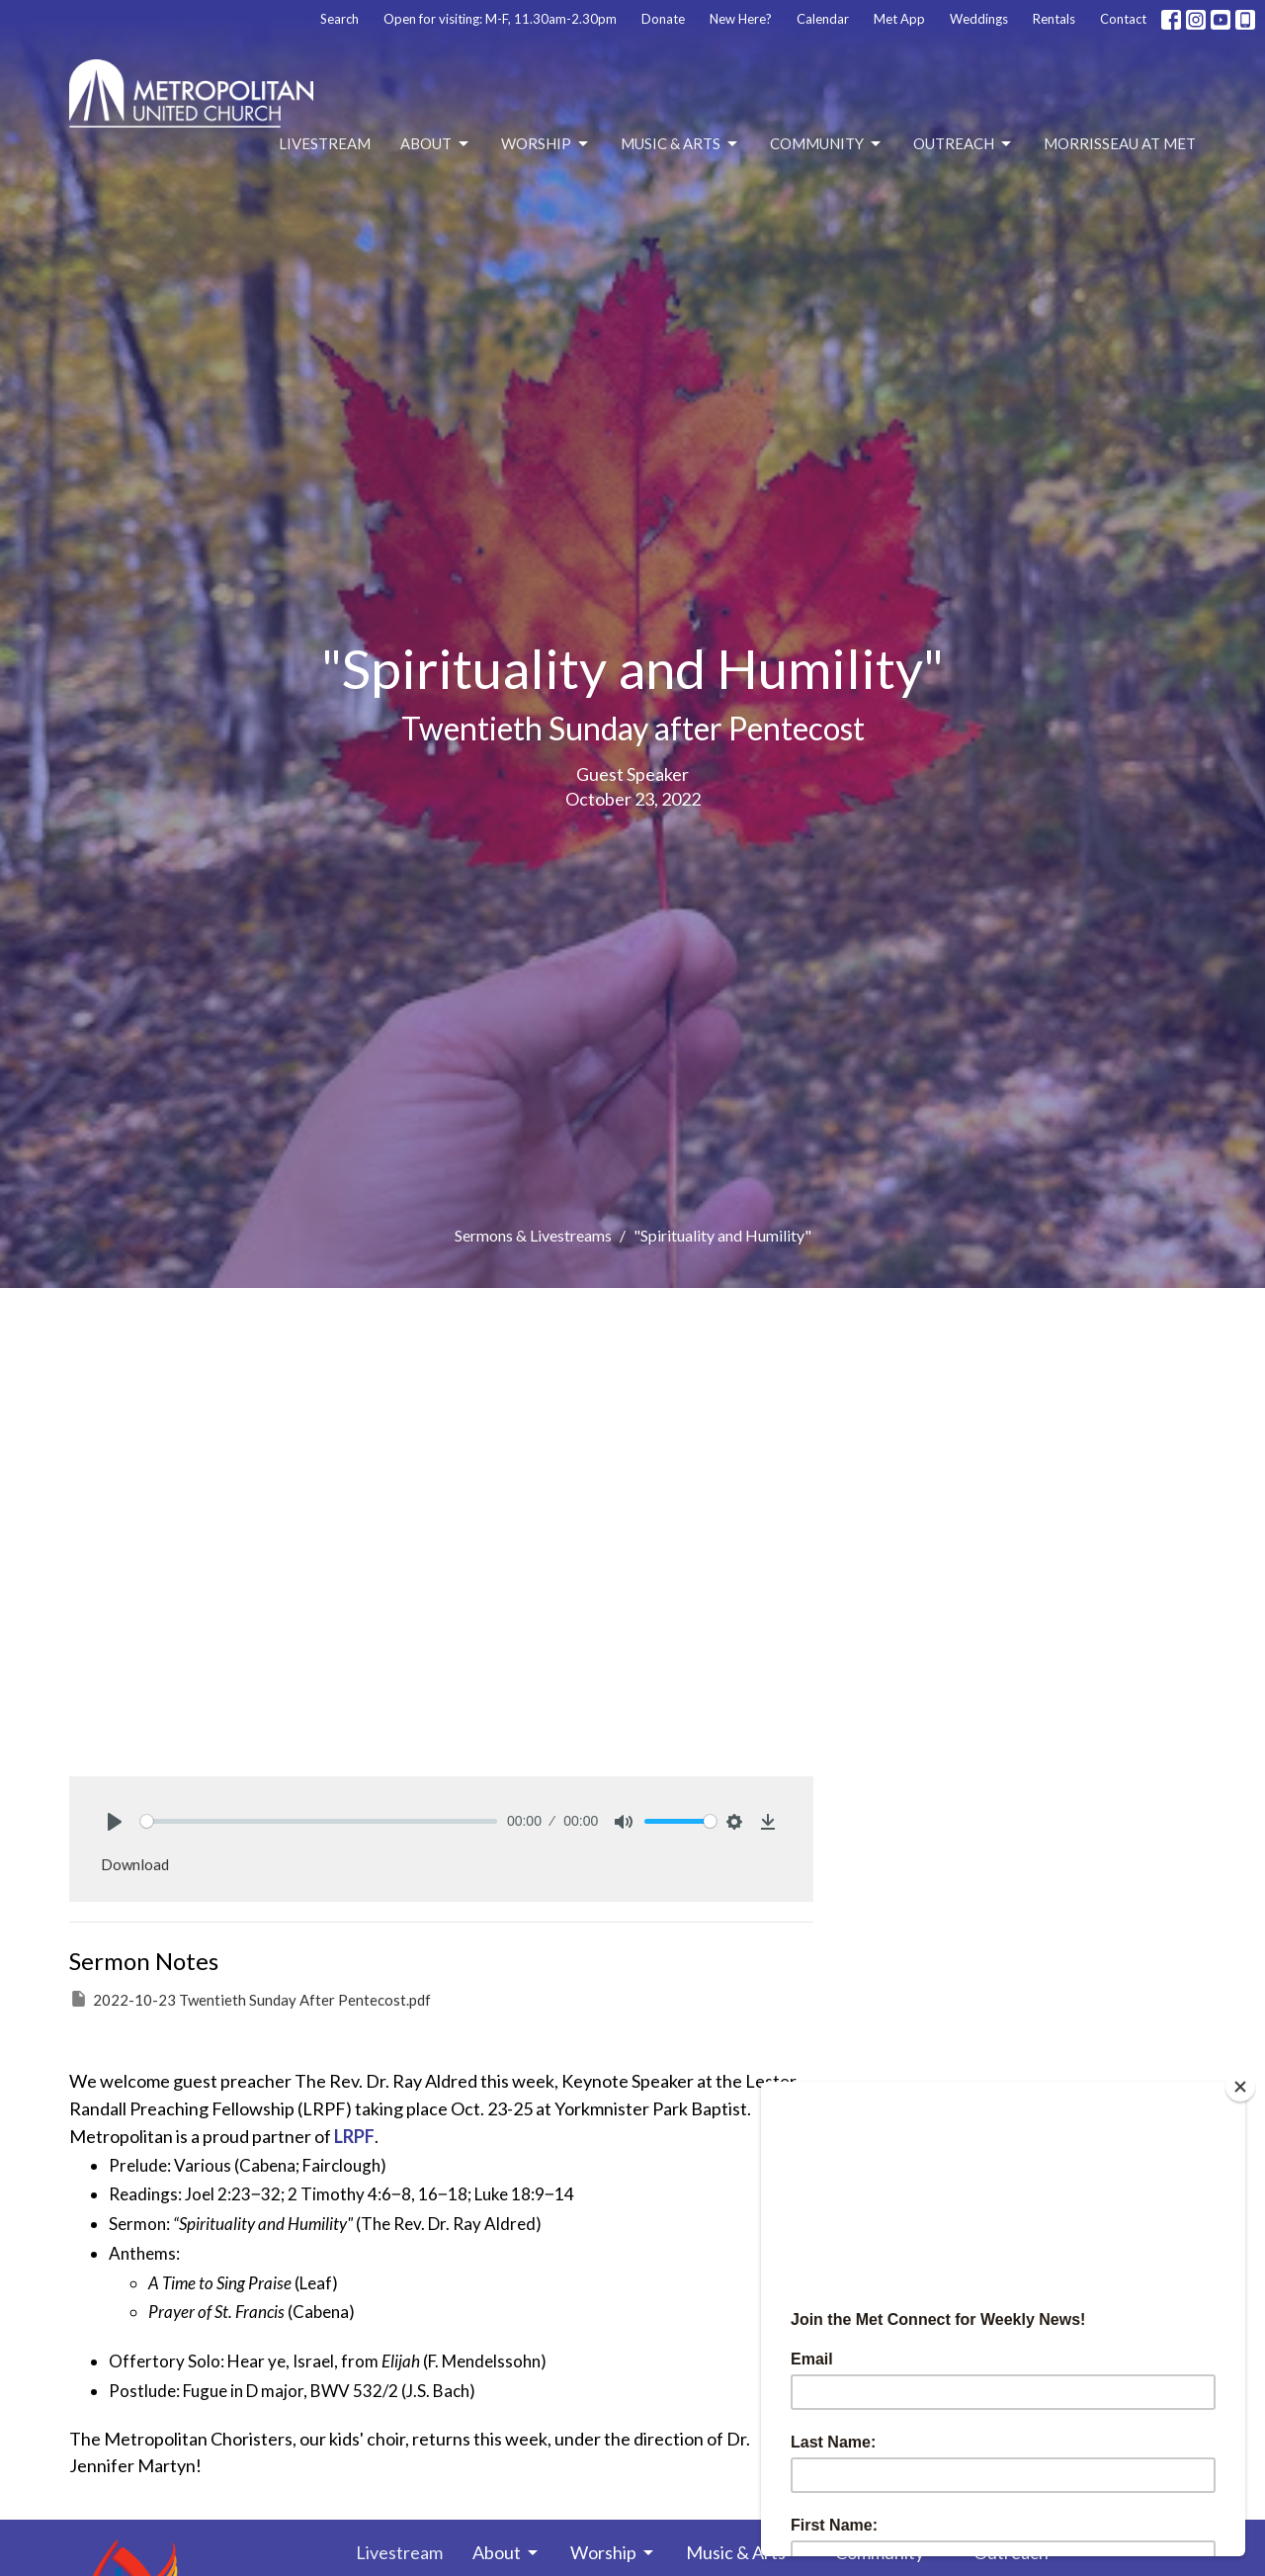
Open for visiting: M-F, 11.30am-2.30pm (500, 19)
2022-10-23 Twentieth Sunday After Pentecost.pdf (250, 1999)
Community (827, 144)
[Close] (1240, 2087)
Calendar (823, 19)
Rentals (1054, 19)
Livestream (325, 143)
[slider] (318, 1821)
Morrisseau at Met (1120, 143)
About (435, 144)
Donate (663, 19)
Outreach (963, 144)
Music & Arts (680, 144)
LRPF (354, 2136)
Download (135, 1864)
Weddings (979, 19)
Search (339, 19)
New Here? (741, 19)
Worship (546, 144)
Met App (899, 19)
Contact (1123, 19)
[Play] (114, 1822)
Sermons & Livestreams (533, 1235)
